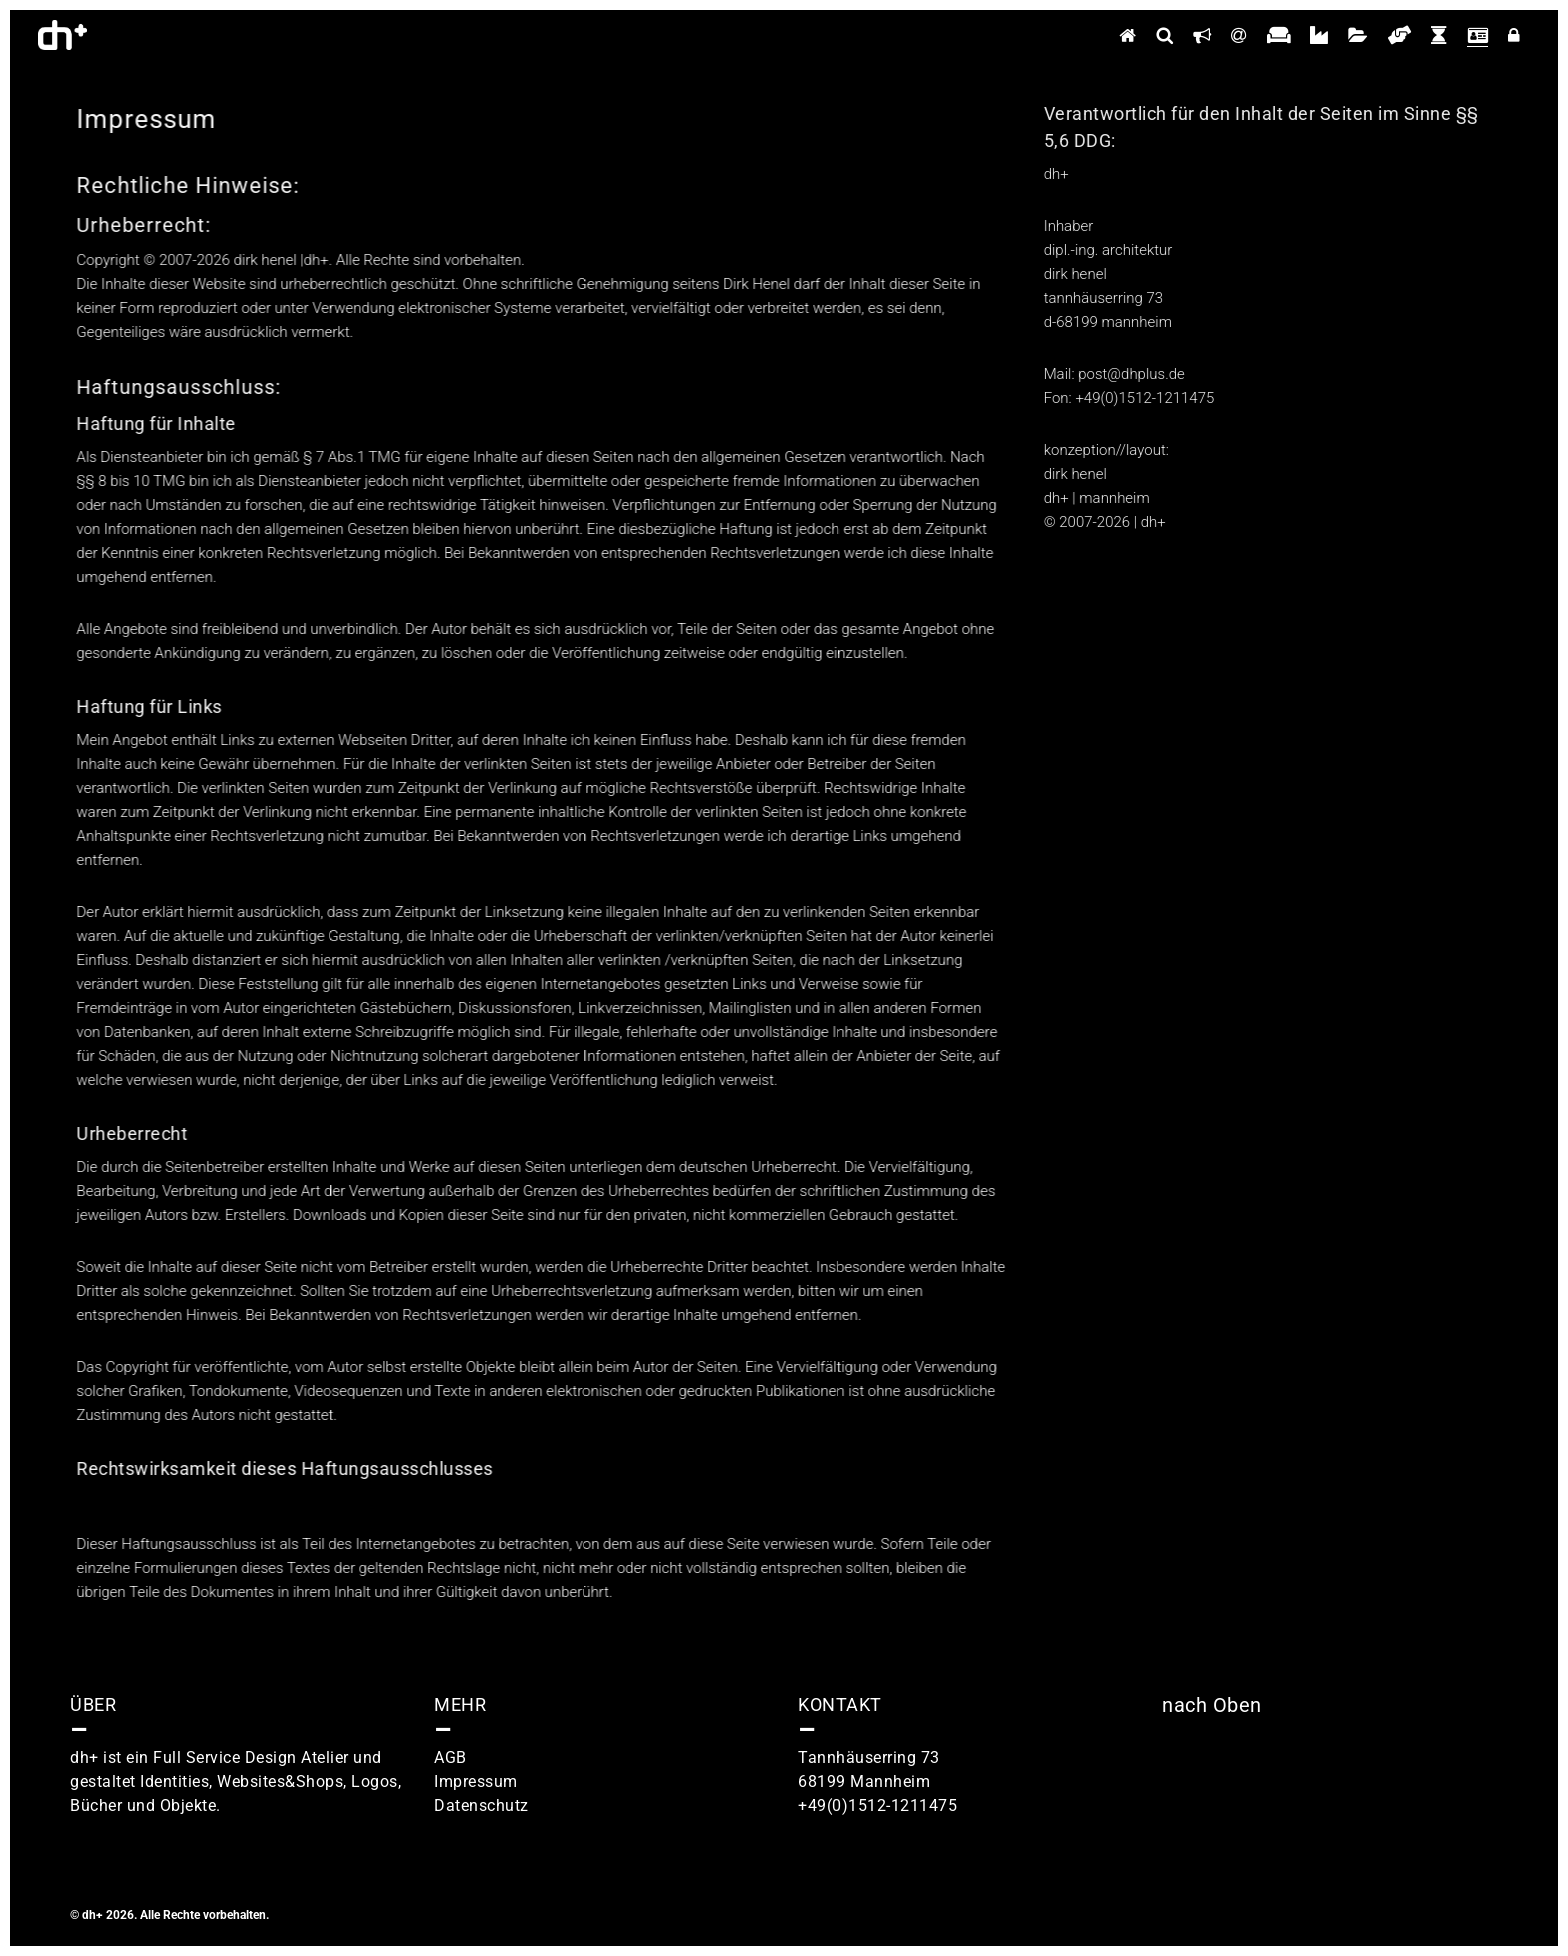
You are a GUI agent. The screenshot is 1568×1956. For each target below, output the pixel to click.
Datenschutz (481, 1805)
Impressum (476, 1781)
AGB (450, 1757)
